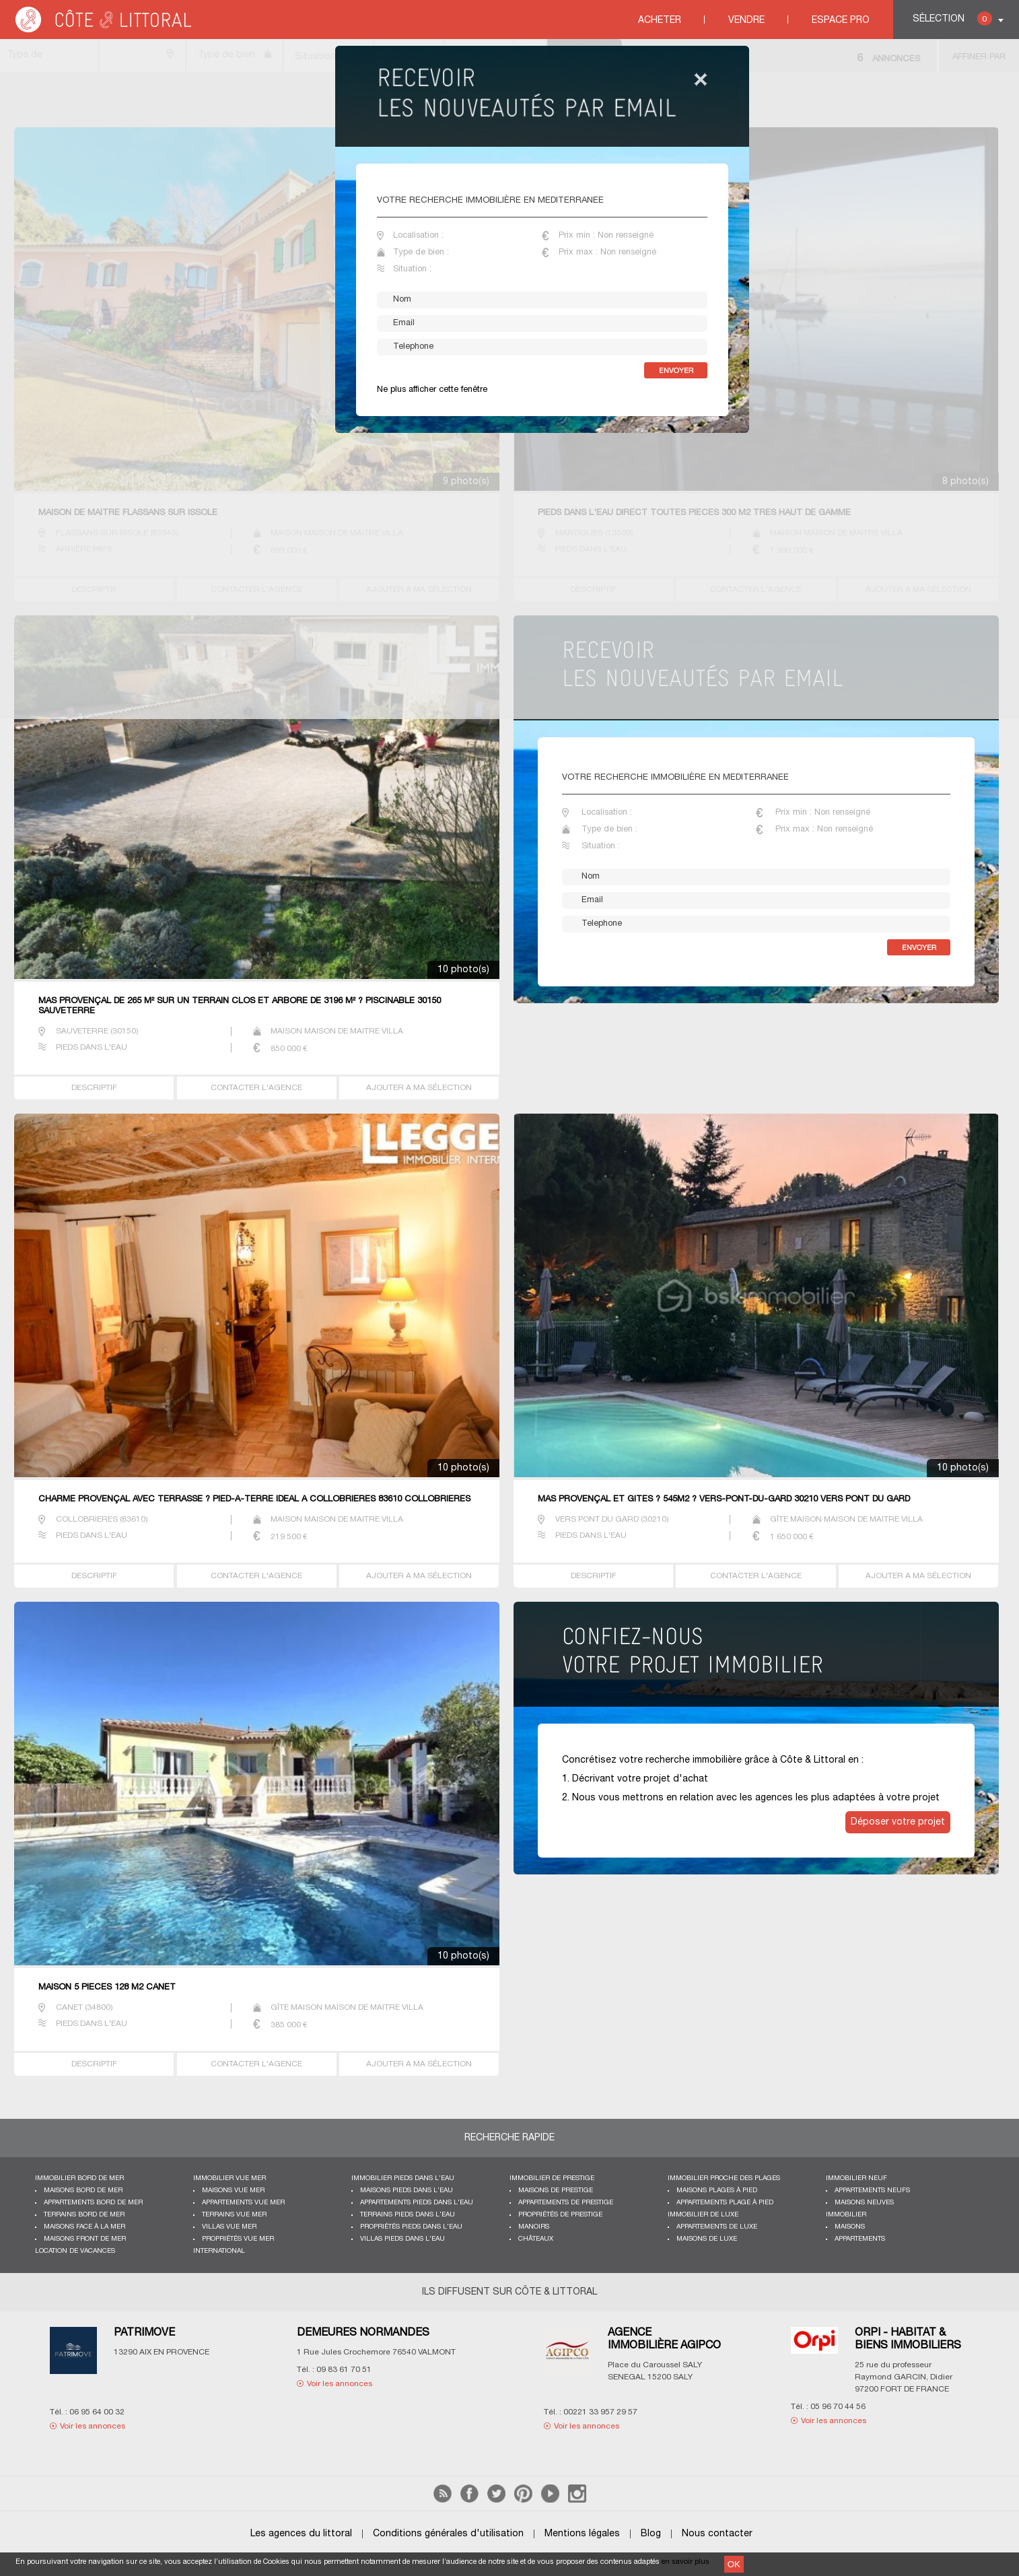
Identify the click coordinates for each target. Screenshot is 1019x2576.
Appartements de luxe (716, 2227)
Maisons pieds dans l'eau (406, 2191)
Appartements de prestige (565, 2203)
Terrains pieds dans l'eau (407, 2215)
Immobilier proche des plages (724, 2178)
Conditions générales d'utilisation (448, 2534)
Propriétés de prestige (560, 2215)
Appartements (860, 2239)
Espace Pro (841, 20)
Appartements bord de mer (93, 2203)
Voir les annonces (92, 2426)
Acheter (659, 20)
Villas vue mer (229, 2227)
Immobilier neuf (856, 2178)
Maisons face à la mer (84, 2227)
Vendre (746, 20)
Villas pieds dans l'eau (402, 2239)
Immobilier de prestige (551, 2178)
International (219, 2251)
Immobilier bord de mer (79, 2178)
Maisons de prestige (555, 2191)
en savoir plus (685, 2561)
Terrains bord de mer (84, 2215)
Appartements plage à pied (724, 2203)
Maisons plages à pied (716, 2191)
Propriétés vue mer (238, 2239)
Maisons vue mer (233, 2191)
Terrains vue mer (234, 2215)
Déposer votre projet (898, 1822)
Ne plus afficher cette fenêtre (432, 390)
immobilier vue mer (229, 2178)
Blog (651, 2534)
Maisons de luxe (706, 2239)
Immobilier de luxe (703, 2215)
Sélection (952, 18)
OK (734, 2564)
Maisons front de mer (85, 2239)
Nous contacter (717, 2534)
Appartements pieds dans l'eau (416, 2203)
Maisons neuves (864, 2203)
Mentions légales (582, 2534)
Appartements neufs (872, 2191)
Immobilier (846, 2215)
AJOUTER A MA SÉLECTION (419, 1087)
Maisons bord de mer (83, 2191)
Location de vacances (75, 2251)
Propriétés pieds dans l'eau (411, 2227)
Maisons (850, 2227)
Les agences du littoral (301, 2534)
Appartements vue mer (243, 2203)
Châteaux (535, 2239)
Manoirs (533, 2227)
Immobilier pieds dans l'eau (402, 2178)
